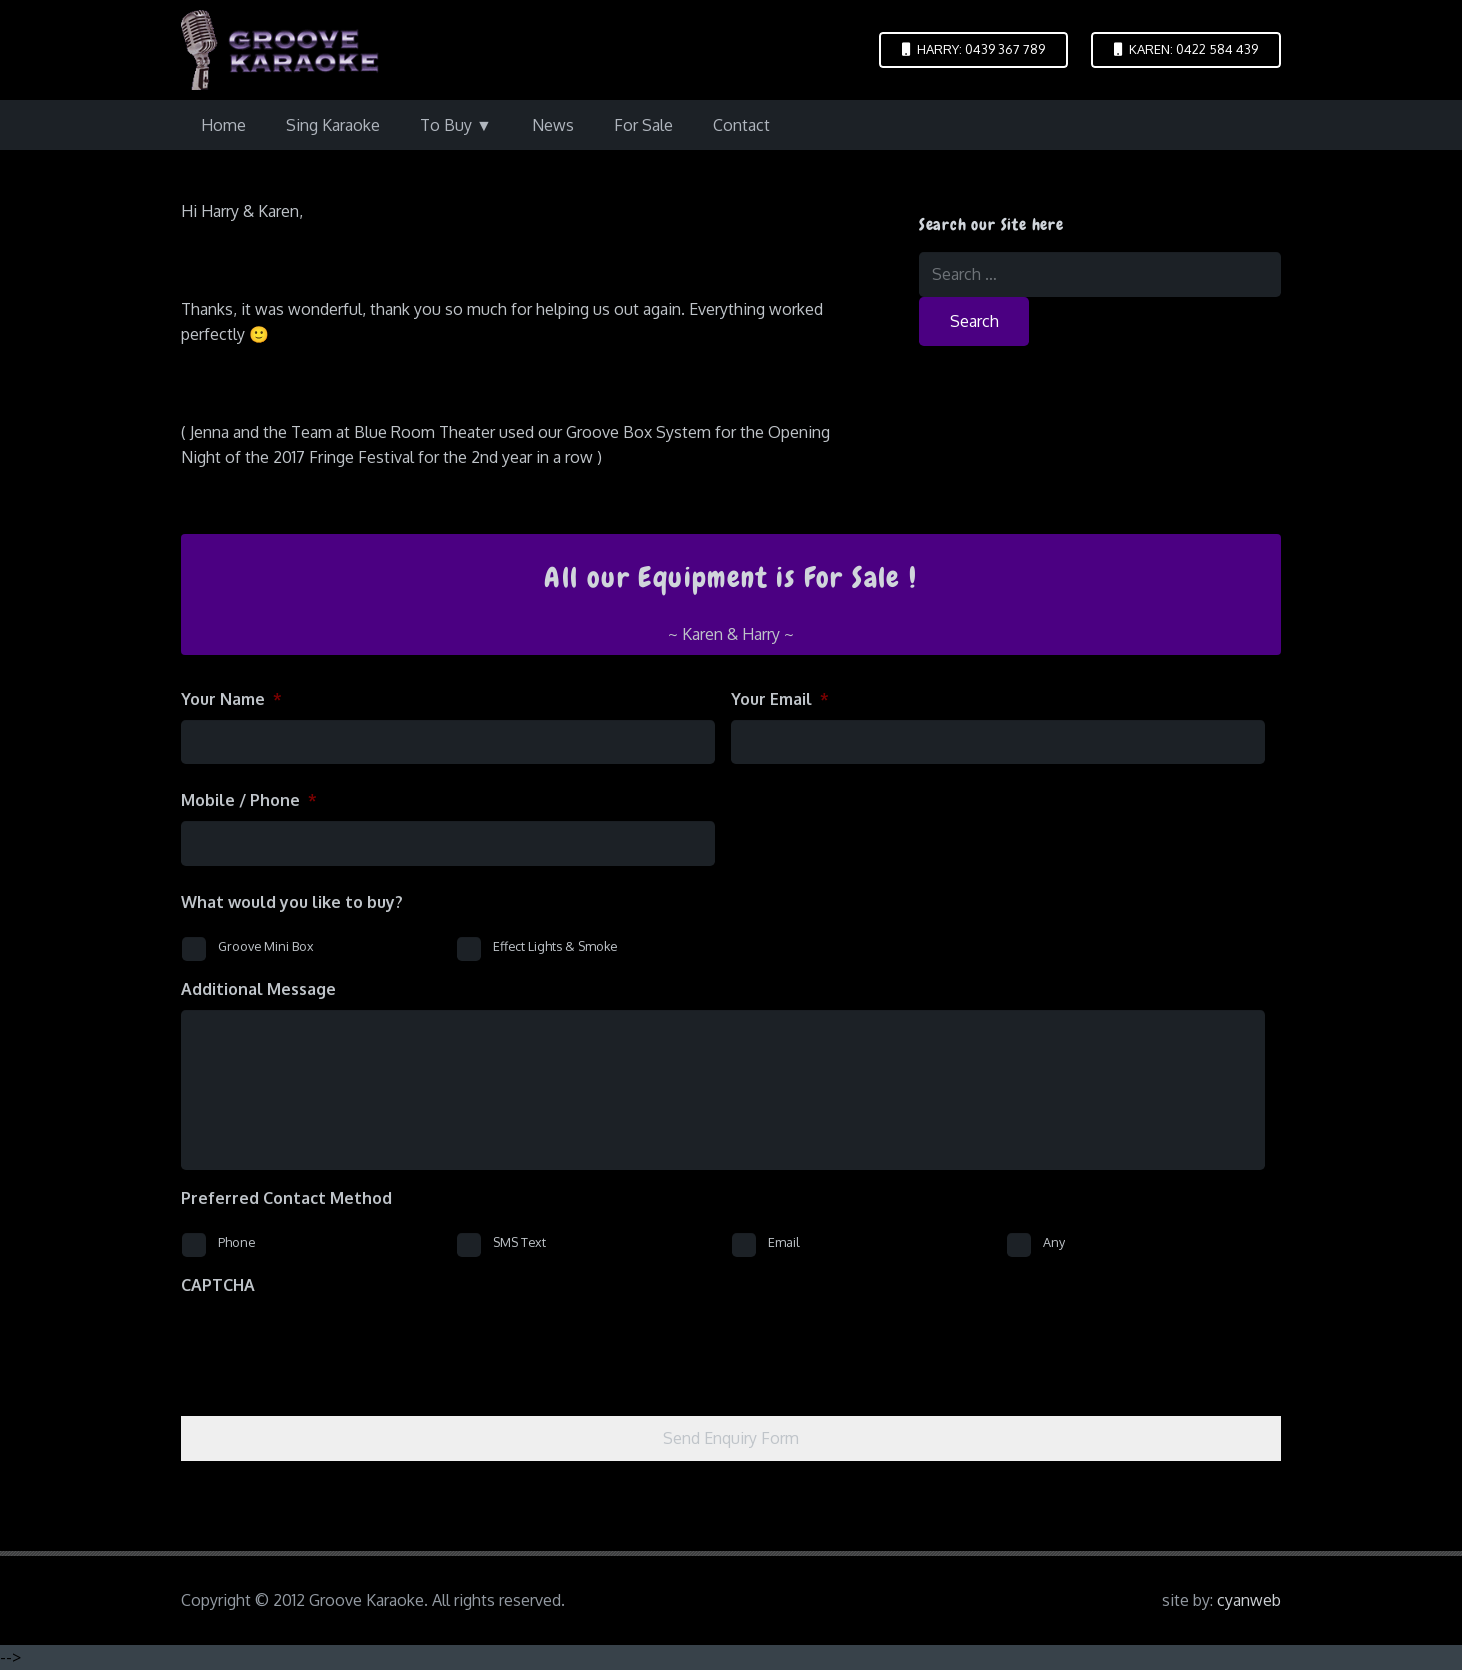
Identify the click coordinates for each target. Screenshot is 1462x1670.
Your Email (780, 699)
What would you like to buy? (292, 902)
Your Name (231, 699)
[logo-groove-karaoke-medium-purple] (280, 50)
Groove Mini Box (266, 946)
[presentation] (333, 1345)
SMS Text (519, 1242)
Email (784, 1242)
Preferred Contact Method (286, 1198)
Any (1054, 1242)
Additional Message (258, 989)
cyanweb (1249, 1600)
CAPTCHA (218, 1285)
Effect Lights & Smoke (555, 946)
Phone (236, 1242)
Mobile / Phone (249, 800)
